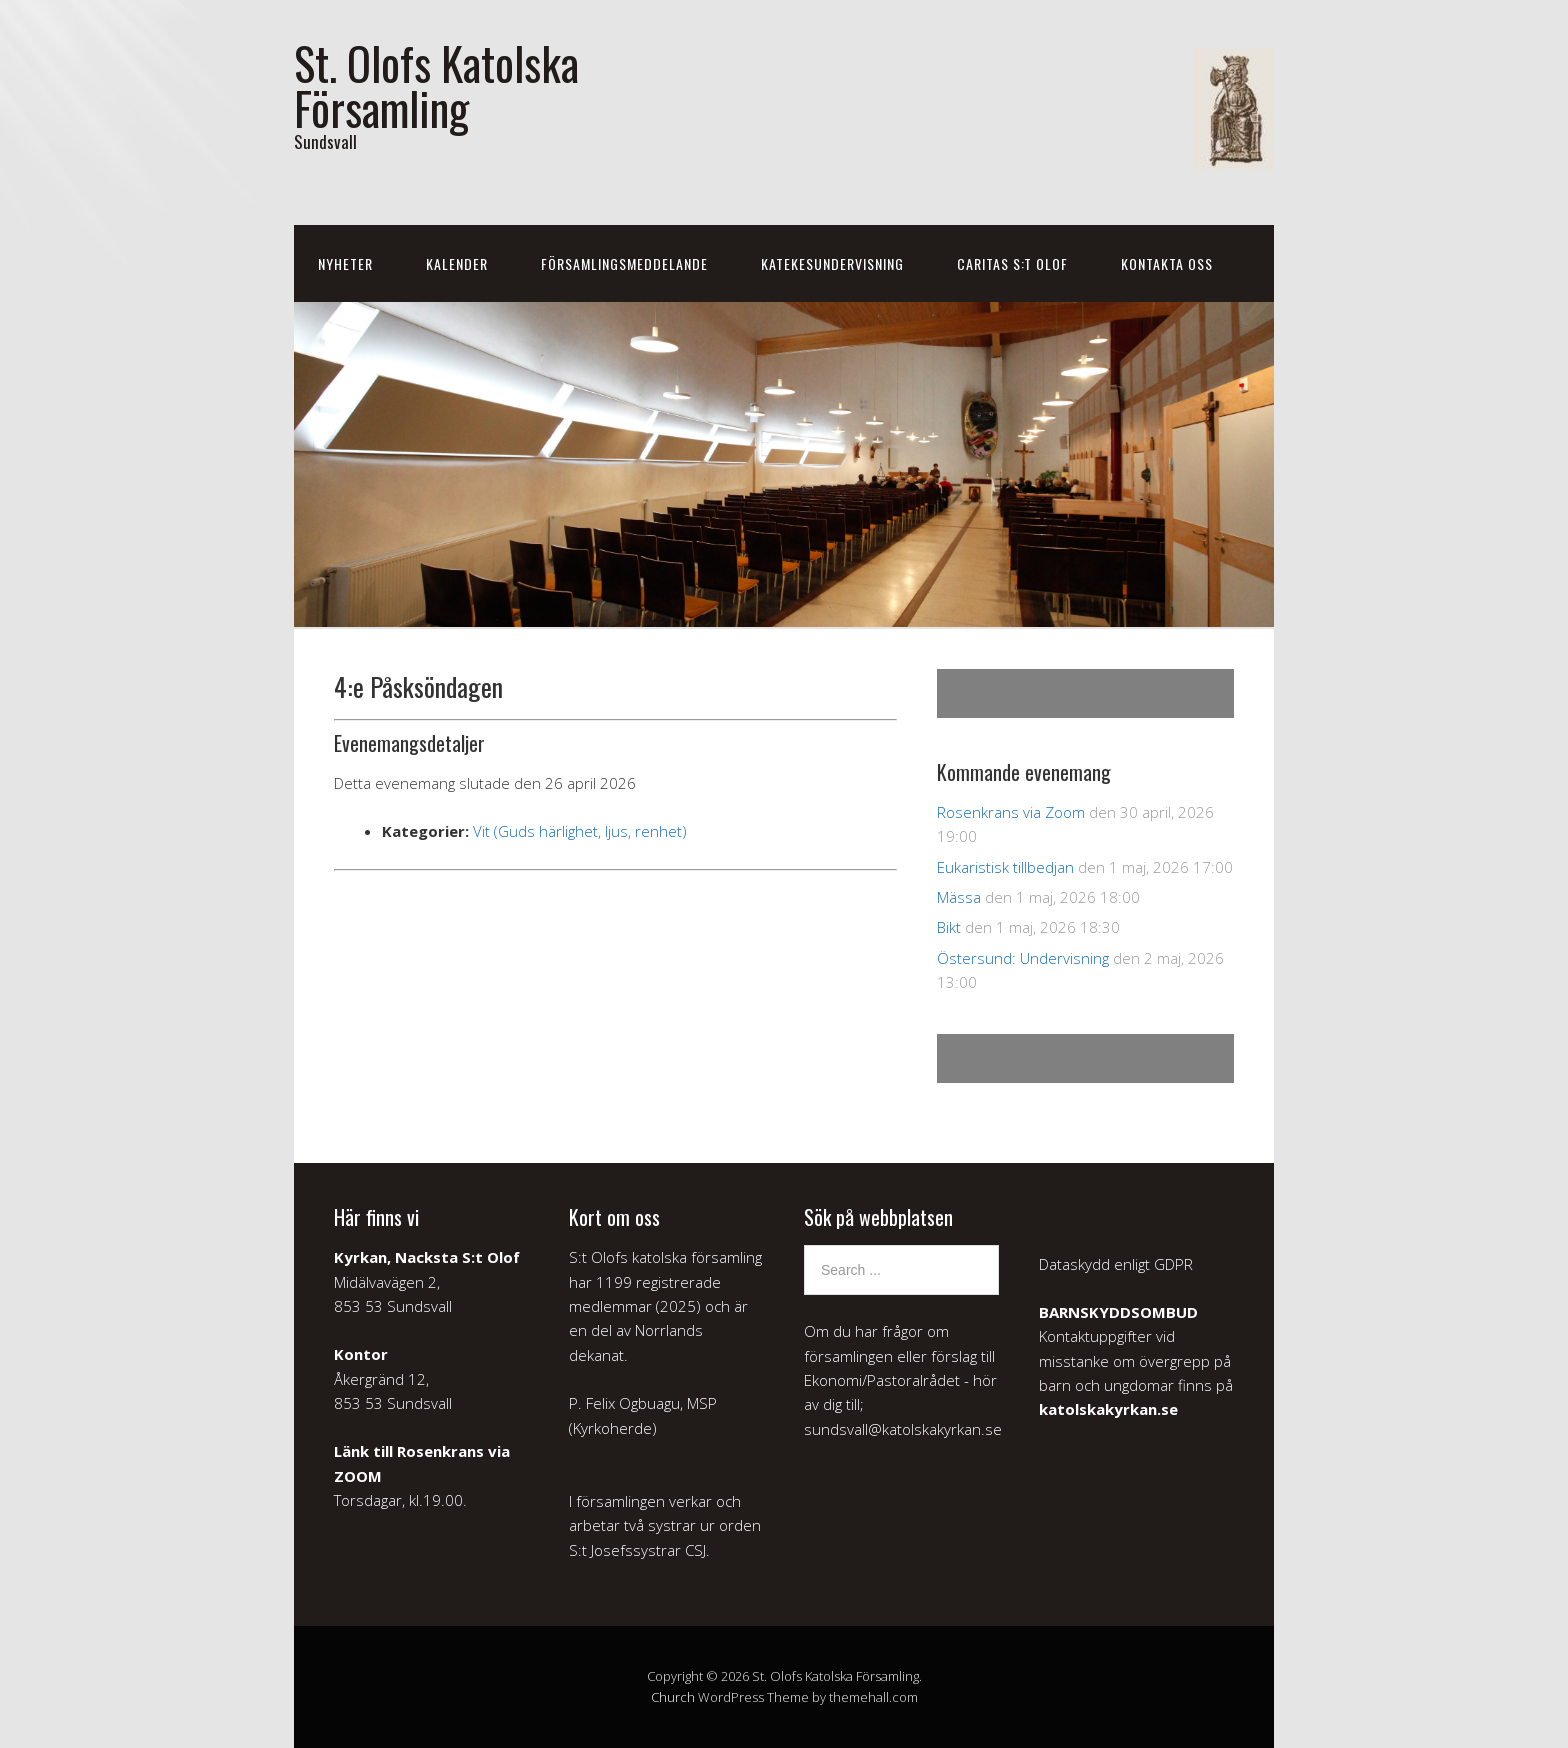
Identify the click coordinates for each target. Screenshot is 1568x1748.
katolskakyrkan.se (1108, 1409)
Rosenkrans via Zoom (1011, 812)
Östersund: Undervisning (1023, 958)
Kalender (457, 263)
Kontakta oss (1167, 263)
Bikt (949, 927)
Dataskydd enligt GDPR (1116, 1264)
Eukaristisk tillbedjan (1005, 867)
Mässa (959, 897)
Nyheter (345, 263)
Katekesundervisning (832, 263)
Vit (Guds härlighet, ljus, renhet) (580, 831)
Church (673, 1697)
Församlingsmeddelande (624, 263)
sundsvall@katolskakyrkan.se (903, 1429)
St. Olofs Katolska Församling (436, 85)
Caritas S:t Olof (1012, 263)
